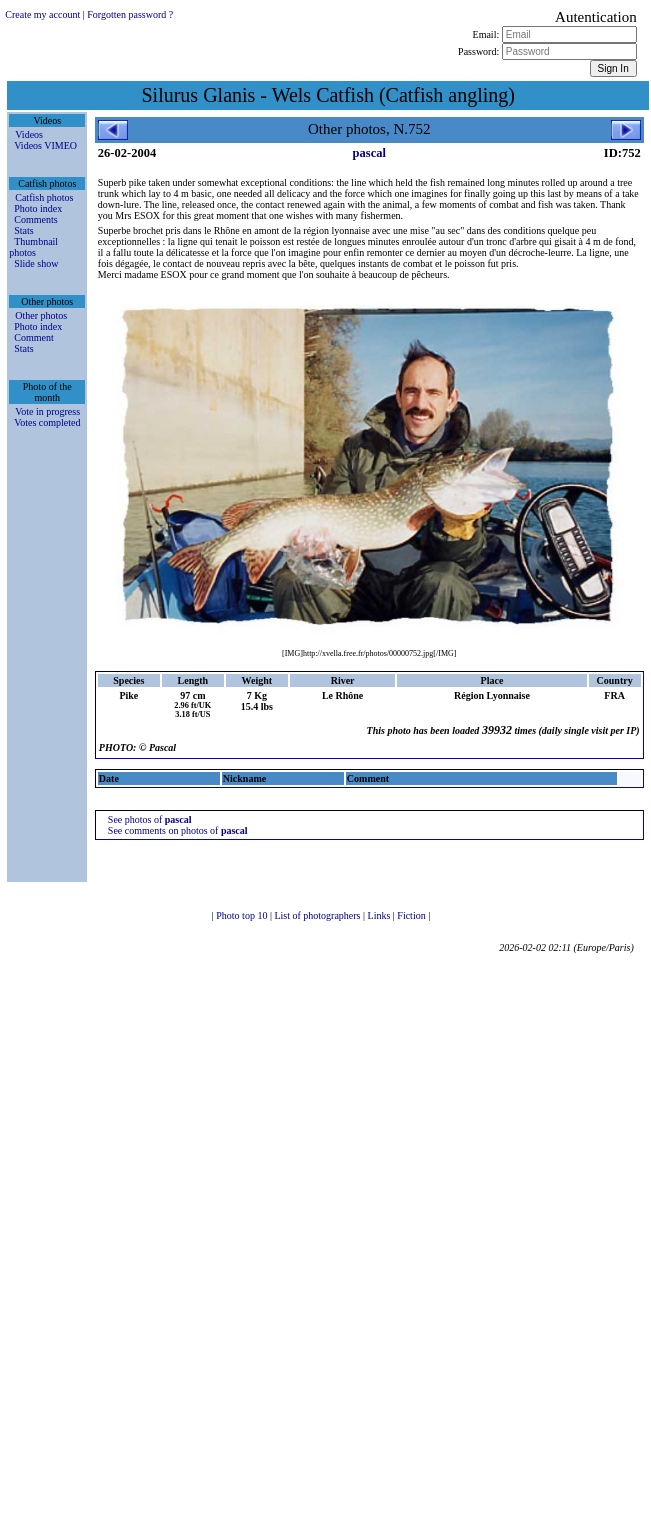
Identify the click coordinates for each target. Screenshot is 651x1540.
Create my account (42, 14)
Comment (33, 337)
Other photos (41, 315)
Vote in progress (47, 411)
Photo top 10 (243, 915)
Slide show (36, 263)
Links (380, 915)
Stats (23, 230)
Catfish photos (44, 197)
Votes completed (47, 422)
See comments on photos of (178, 830)
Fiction (412, 915)
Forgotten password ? (130, 14)
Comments (35, 219)
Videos (29, 134)
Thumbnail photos (33, 247)
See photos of (150, 819)
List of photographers (318, 915)
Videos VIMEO (45, 145)
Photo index (38, 208)
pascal (369, 153)
